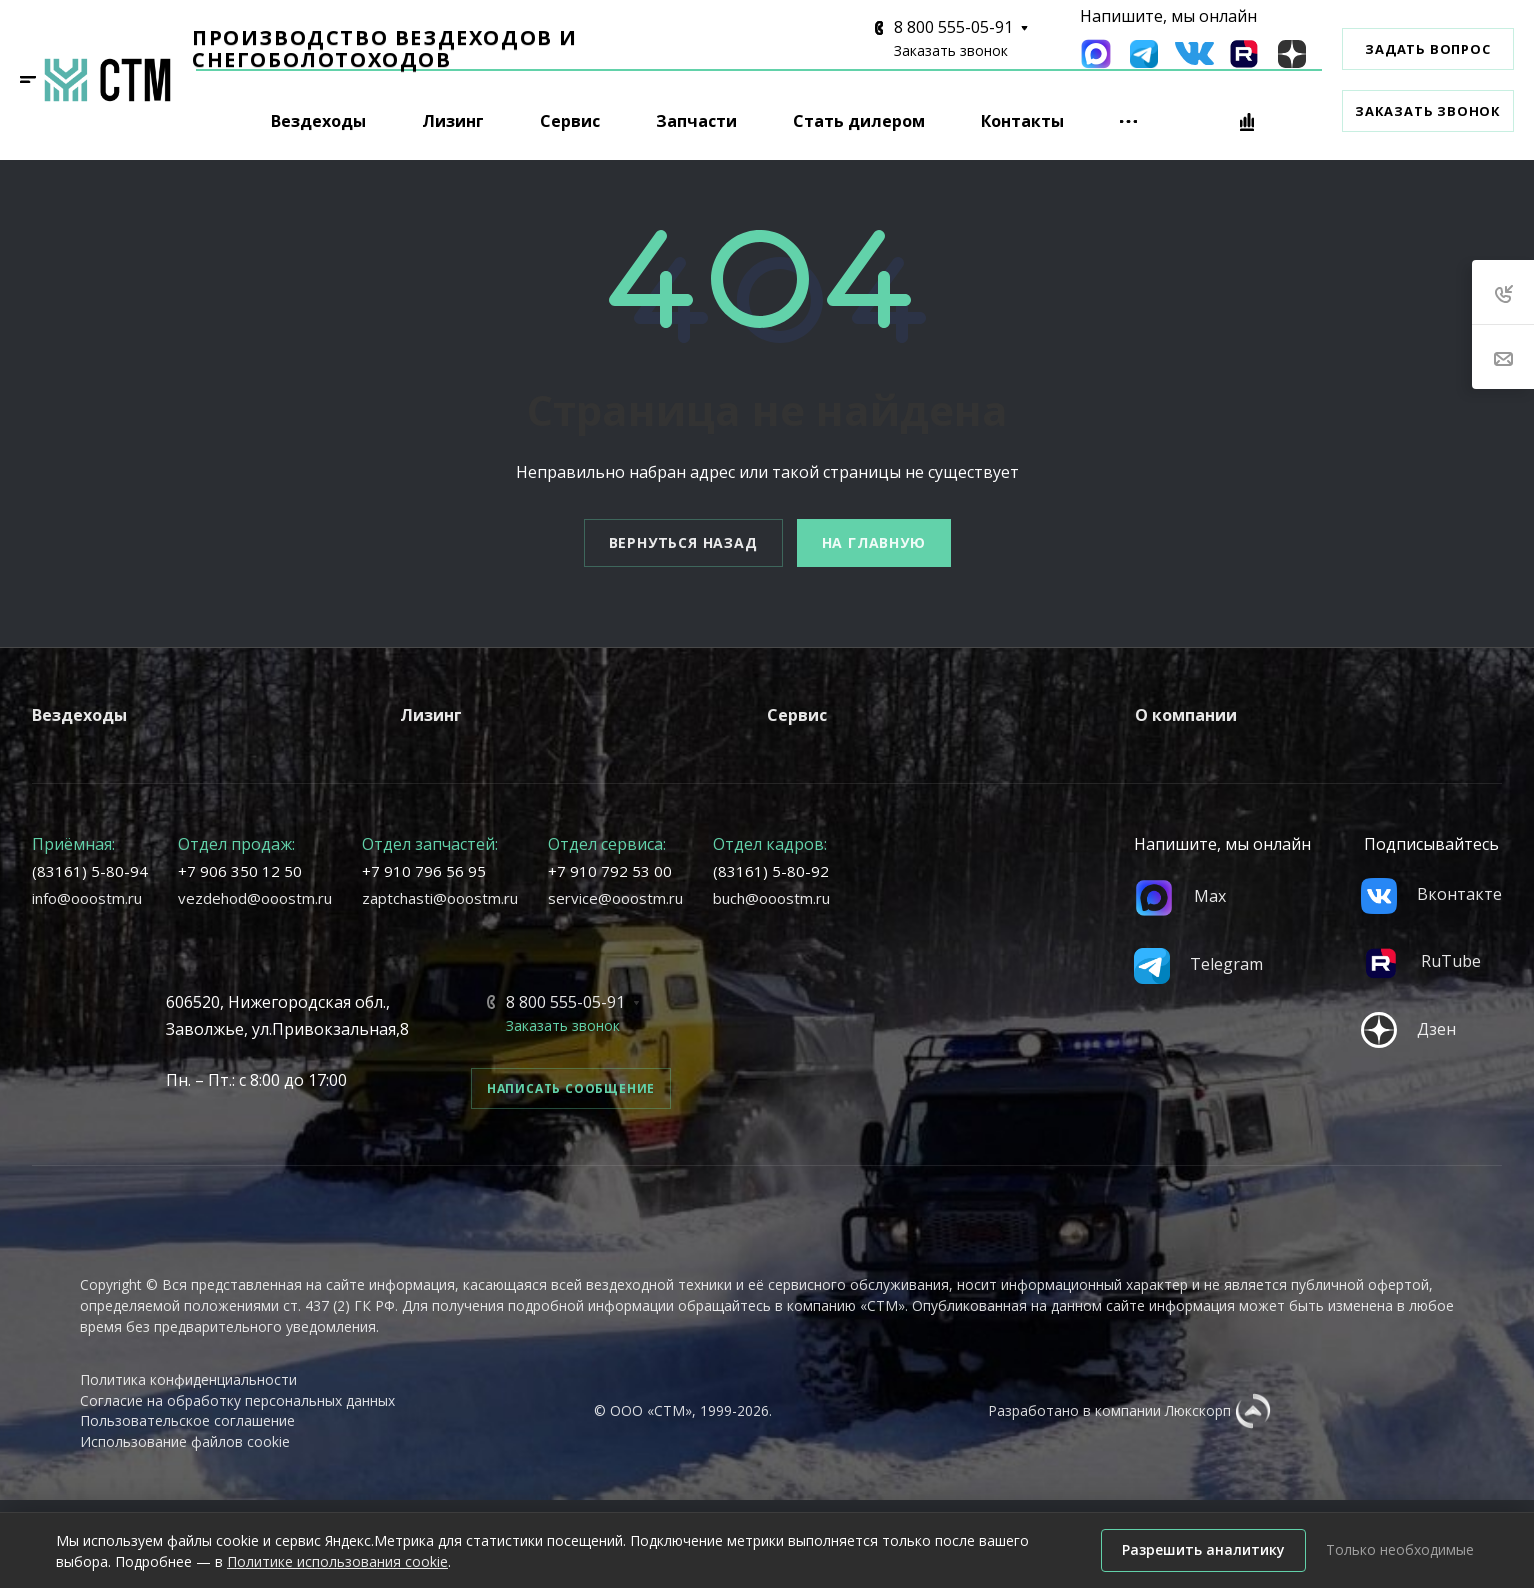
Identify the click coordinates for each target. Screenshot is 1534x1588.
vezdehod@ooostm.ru (255, 898)
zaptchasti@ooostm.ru (440, 898)
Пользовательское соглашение (187, 1420)
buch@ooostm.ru (771, 898)
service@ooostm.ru (615, 898)
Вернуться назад (683, 542)
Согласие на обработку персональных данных (237, 1400)
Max (1180, 896)
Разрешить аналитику (1203, 1549)
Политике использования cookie (337, 1561)
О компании (1186, 715)
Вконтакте (1431, 894)
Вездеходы (79, 715)
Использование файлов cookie (185, 1441)
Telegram (1198, 964)
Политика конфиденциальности (188, 1379)
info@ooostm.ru (87, 898)
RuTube (1421, 961)
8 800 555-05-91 (953, 27)
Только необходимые (1400, 1549)
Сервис (797, 715)
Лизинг (431, 715)
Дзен (1408, 1029)
